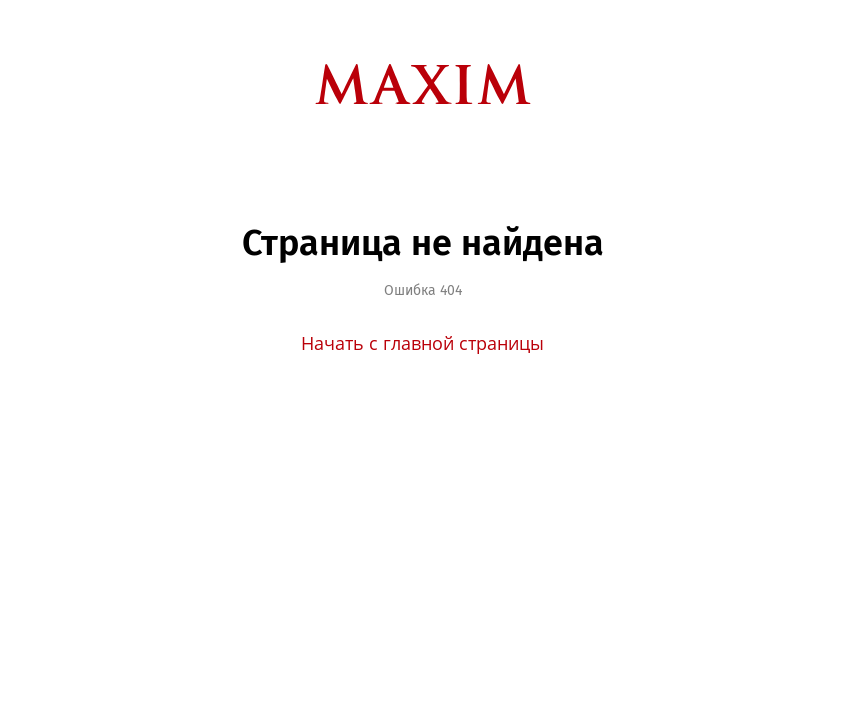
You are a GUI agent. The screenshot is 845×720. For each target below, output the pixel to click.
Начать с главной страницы (422, 343)
